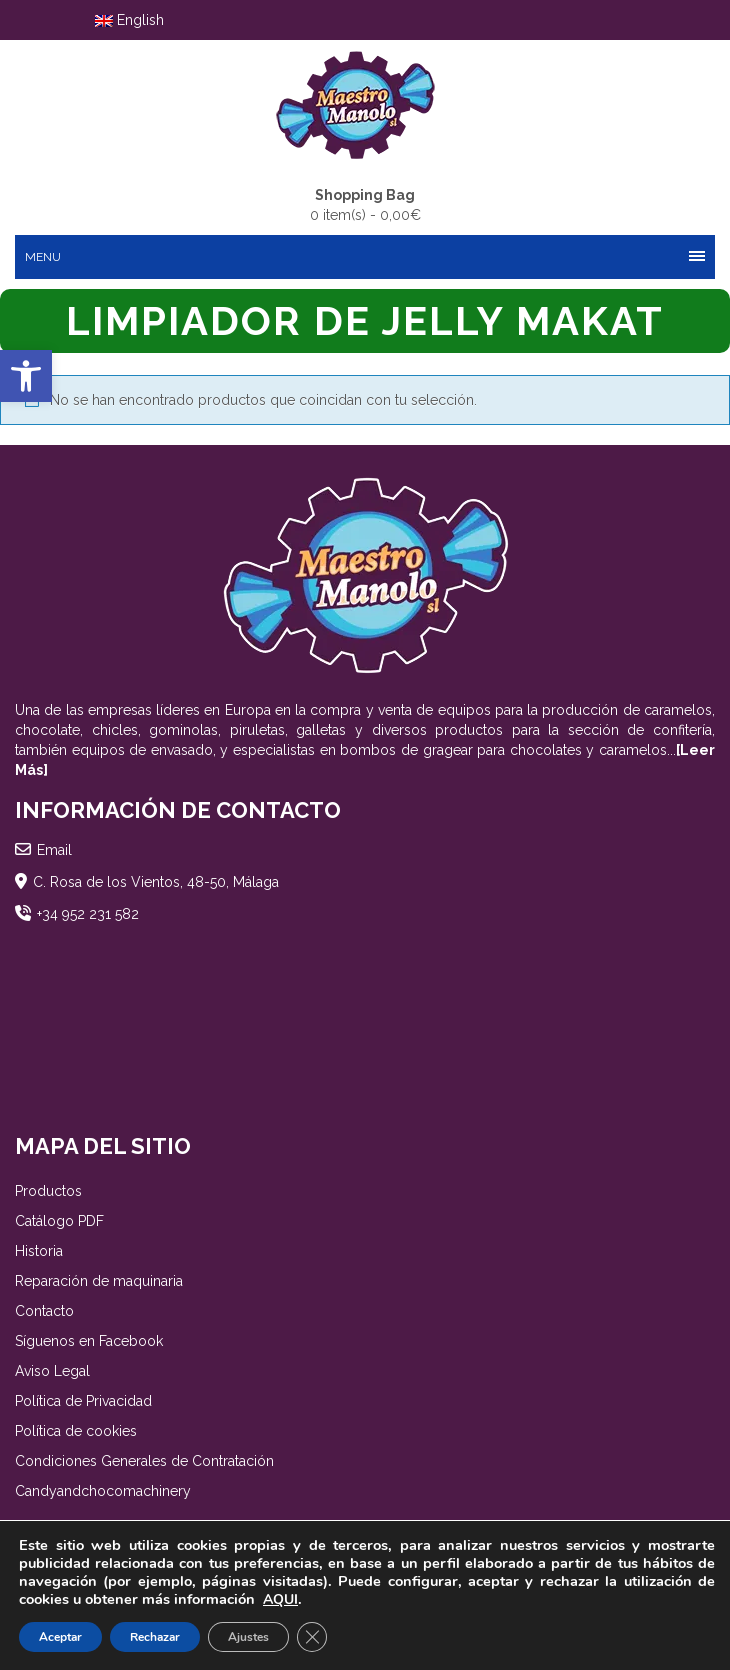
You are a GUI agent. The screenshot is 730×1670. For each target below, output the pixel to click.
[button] (26, 376)
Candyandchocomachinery (103, 1491)
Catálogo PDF (59, 1221)
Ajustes (248, 1637)
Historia (39, 1251)
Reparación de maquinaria (99, 1281)
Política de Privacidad (83, 1401)
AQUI (280, 1599)
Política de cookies (76, 1431)
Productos (48, 1191)
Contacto (44, 1311)
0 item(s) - (365, 204)
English (129, 20)
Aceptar (60, 1637)
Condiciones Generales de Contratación (144, 1461)
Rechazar (155, 1637)
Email (54, 850)
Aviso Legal (52, 1371)
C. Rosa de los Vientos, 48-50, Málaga (156, 882)
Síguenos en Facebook (89, 1341)
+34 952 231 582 (88, 914)
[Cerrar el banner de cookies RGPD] (312, 1637)
